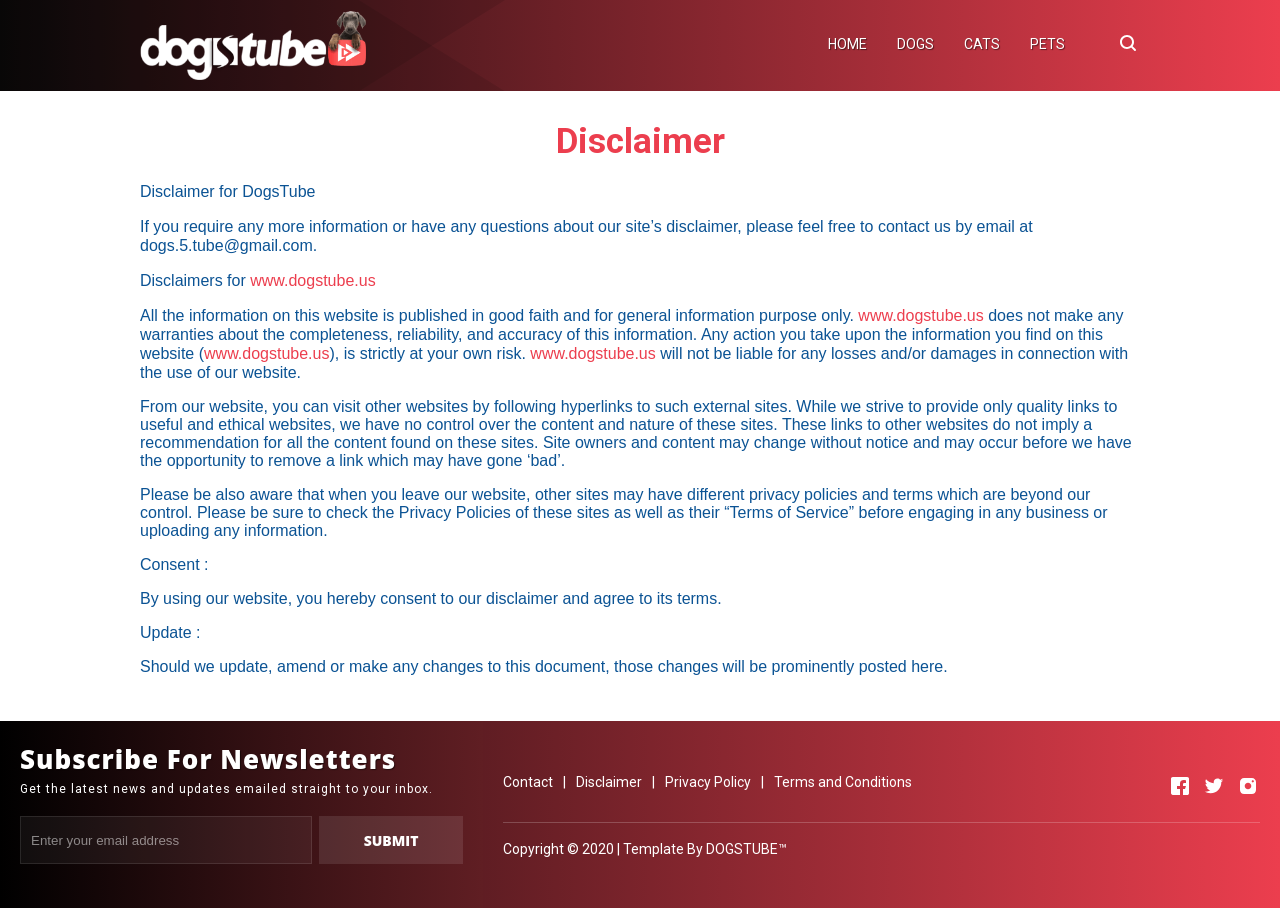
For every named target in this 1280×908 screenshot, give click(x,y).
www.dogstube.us (312, 280)
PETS (1047, 44)
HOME (847, 44)
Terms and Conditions (843, 782)
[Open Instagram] (1248, 786)
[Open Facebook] (1180, 786)
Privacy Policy (708, 782)
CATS (982, 44)
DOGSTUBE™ (746, 849)
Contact (528, 782)
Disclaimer (609, 782)
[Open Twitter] (1214, 786)
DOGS (915, 44)
